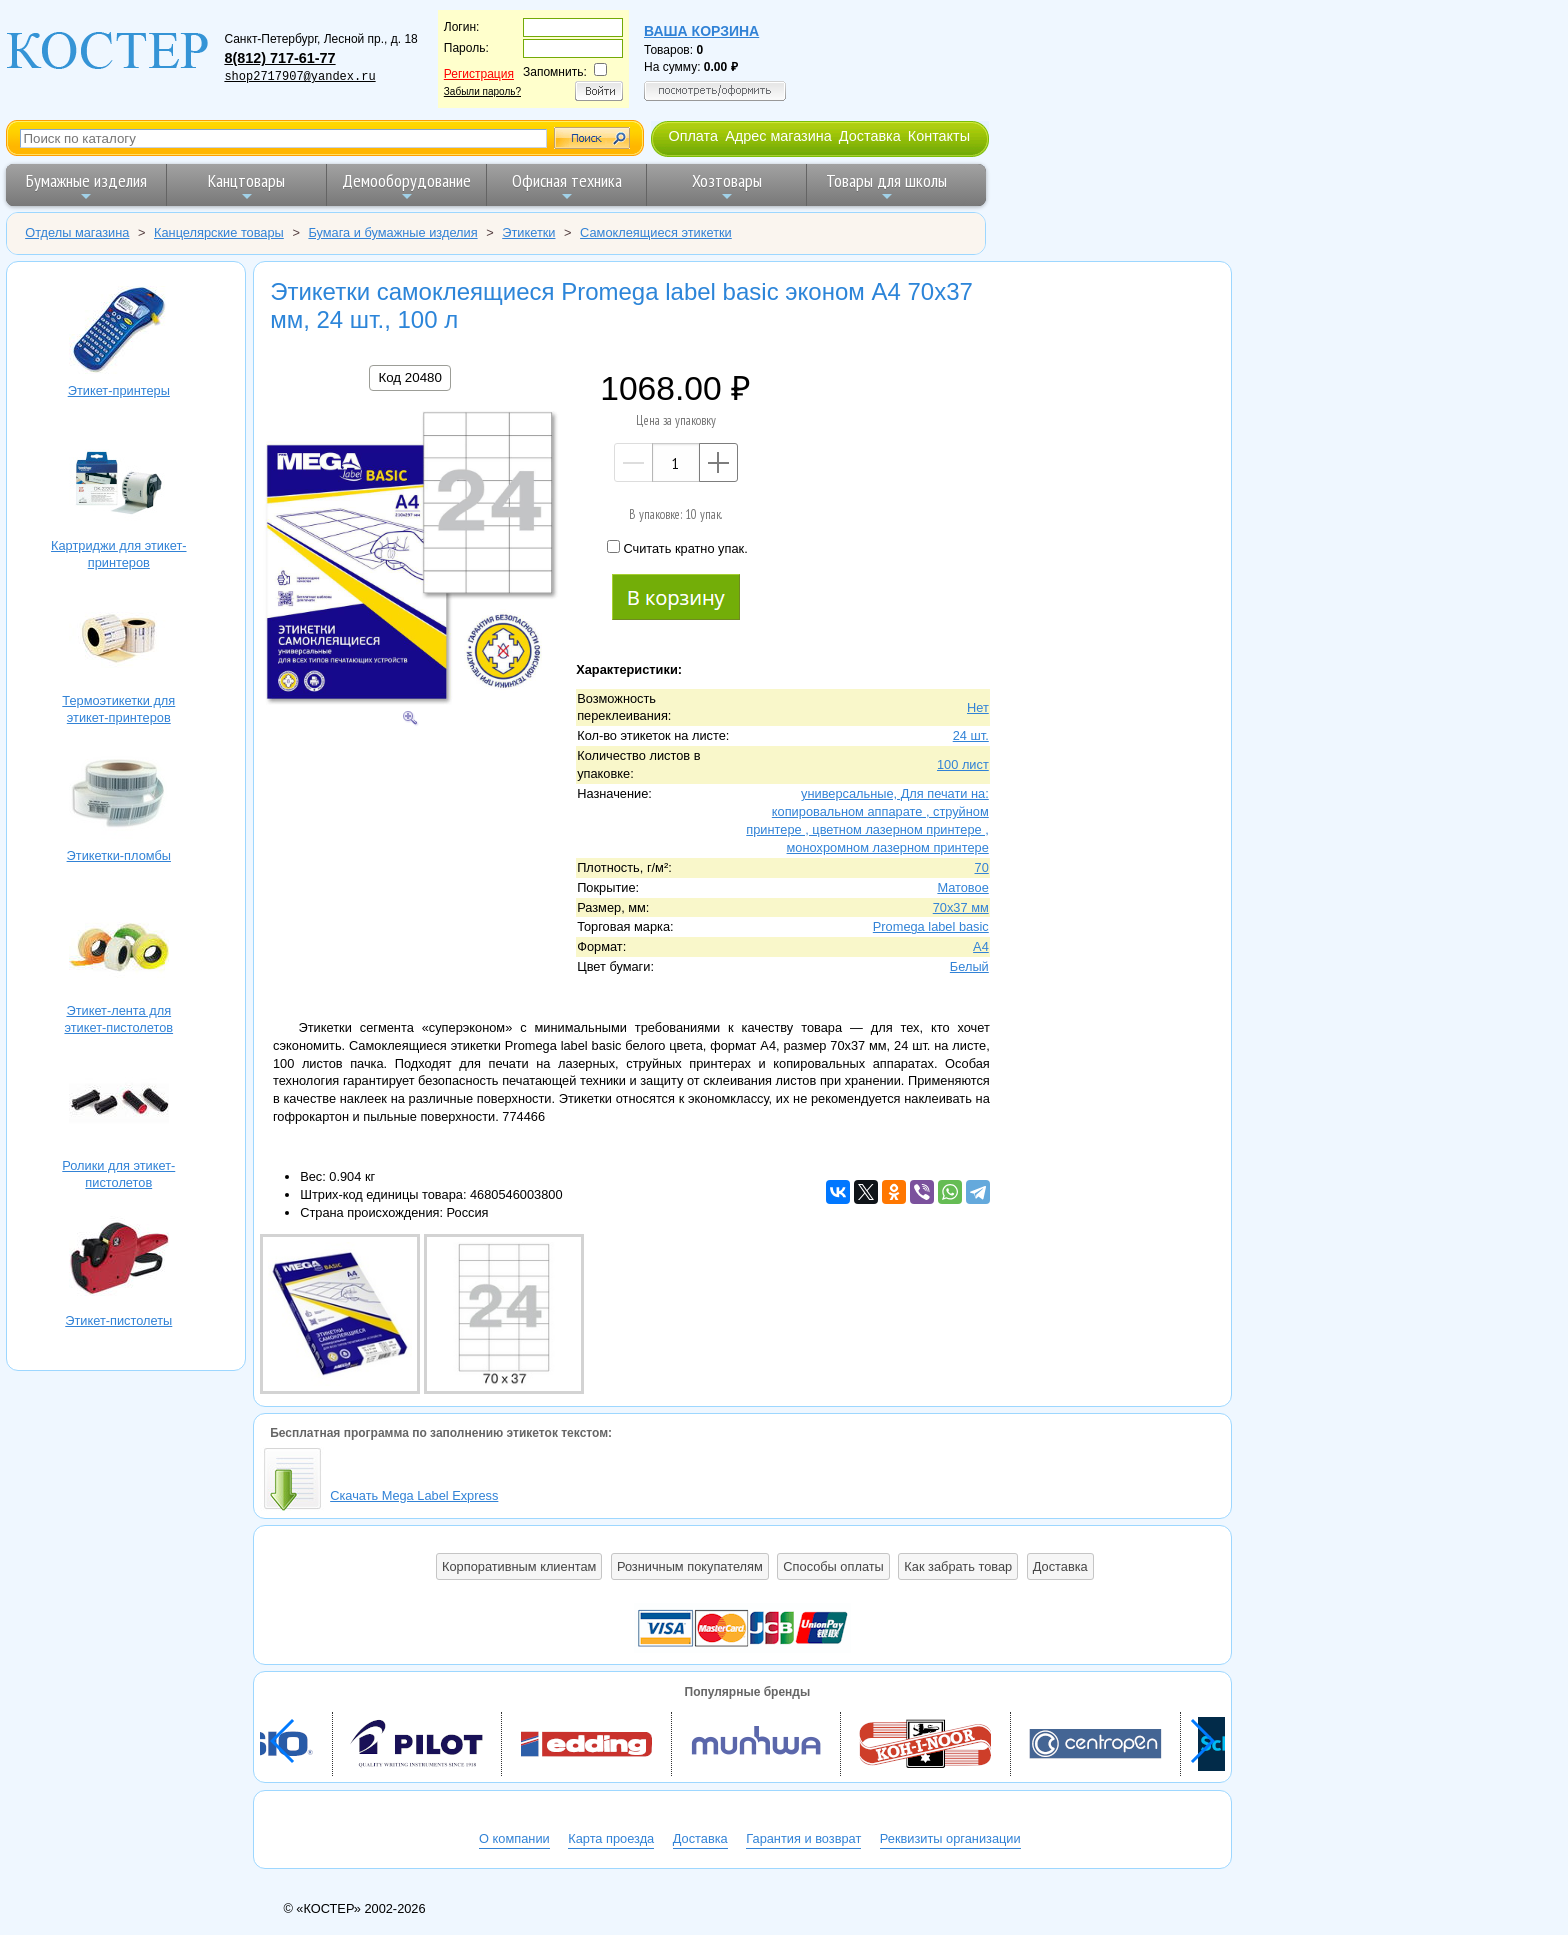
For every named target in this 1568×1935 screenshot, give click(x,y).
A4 (981, 946)
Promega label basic (931, 926)
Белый (969, 966)
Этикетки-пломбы (119, 795)
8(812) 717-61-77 (279, 58)
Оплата (693, 136)
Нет (978, 707)
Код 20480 (409, 377)
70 (982, 867)
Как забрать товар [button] (958, 1566)
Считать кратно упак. (677, 548)
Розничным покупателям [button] (690, 1566)
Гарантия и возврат (803, 1838)
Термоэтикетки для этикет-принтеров (119, 640)
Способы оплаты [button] (833, 1566)
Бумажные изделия (86, 186)
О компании (514, 1838)
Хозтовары (727, 186)
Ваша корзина (701, 31)
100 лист (963, 764)
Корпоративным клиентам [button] (519, 1566)
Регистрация (479, 74)
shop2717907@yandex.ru (299, 77)
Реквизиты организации (950, 1838)
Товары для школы (886, 186)
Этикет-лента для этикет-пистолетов (119, 950)
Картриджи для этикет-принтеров (119, 485)
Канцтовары (246, 186)
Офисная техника (567, 186)
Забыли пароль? (482, 91)
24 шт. (971, 735)
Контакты (939, 136)
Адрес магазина (778, 136)
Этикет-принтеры (119, 330)
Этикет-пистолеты (119, 1260)
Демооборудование (406, 186)
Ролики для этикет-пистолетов (119, 1105)
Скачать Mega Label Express (414, 1495)
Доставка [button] (1060, 1566)
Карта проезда (611, 1838)
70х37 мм (961, 907)
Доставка (870, 136)
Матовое (962, 887)
